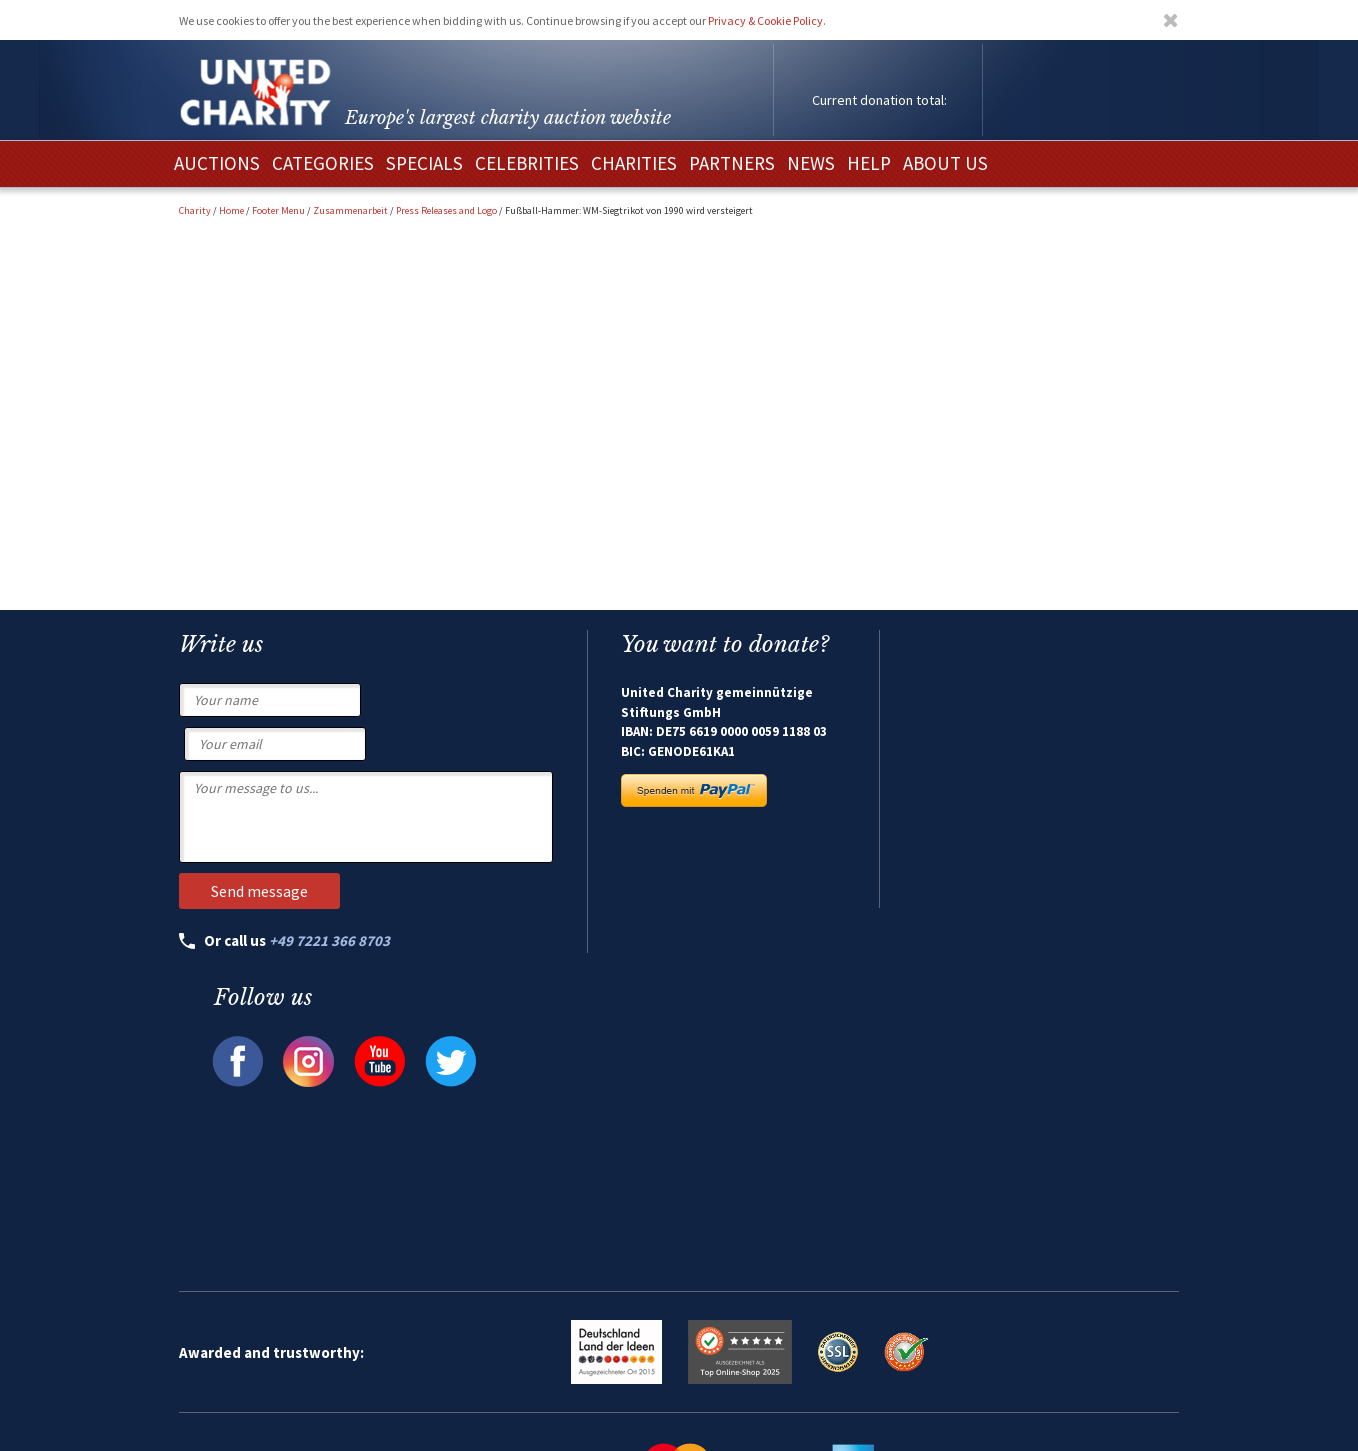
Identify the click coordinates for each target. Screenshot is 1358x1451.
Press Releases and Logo (446, 210)
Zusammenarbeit (350, 210)
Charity (195, 210)
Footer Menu (278, 210)
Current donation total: (879, 100)
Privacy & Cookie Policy (765, 20)
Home (231, 210)
